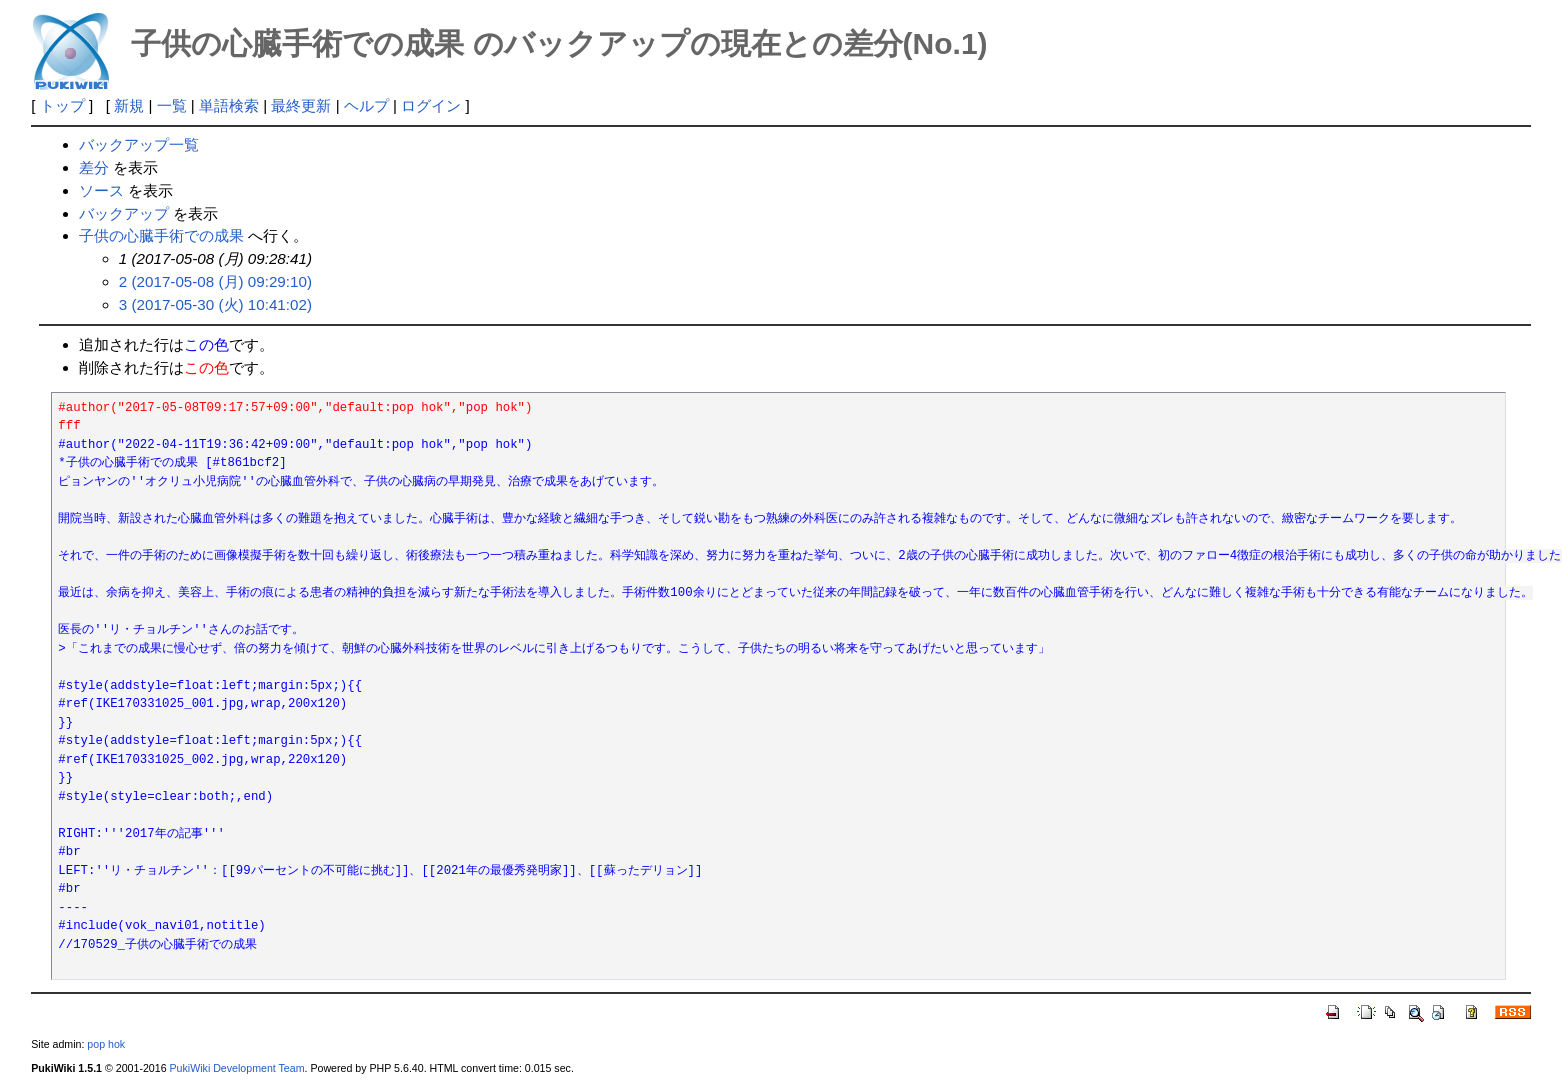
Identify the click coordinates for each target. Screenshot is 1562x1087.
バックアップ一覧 (139, 144)
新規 (129, 105)
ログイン (431, 105)
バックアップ (124, 213)
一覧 (172, 105)
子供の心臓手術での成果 (161, 235)
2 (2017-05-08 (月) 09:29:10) (215, 281)
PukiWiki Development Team (237, 1068)
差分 (94, 167)
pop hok (106, 1044)
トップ (62, 105)
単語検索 (229, 105)
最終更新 (301, 105)
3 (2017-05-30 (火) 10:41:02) (215, 304)
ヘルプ (366, 105)
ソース (101, 190)
